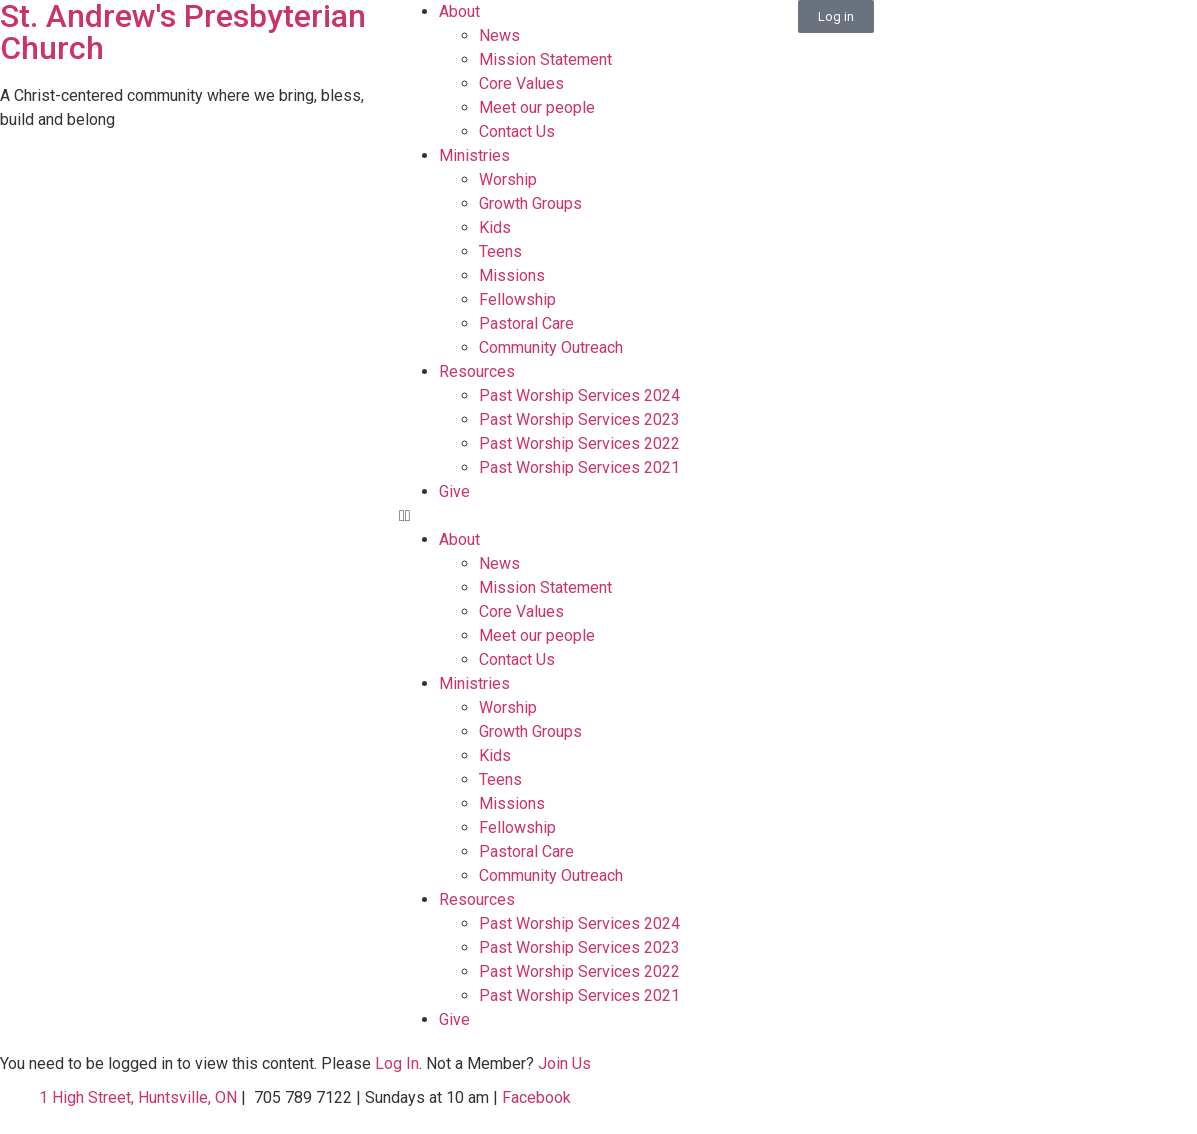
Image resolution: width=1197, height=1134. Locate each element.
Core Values (521, 83)
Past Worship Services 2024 (579, 395)
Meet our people (537, 107)
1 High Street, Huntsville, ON (138, 1097)
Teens (500, 251)
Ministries (474, 155)
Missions (512, 275)
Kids (495, 227)
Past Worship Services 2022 (579, 443)
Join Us (564, 1063)
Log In (397, 1063)
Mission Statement (545, 59)
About (459, 11)
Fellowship (517, 299)
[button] (598, 516)
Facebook (534, 1097)
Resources (477, 371)
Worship (508, 179)
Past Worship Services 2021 (579, 467)
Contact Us (517, 131)
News (499, 35)
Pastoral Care (526, 323)
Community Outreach (551, 347)
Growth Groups (530, 203)
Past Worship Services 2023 (579, 419)
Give (454, 491)
